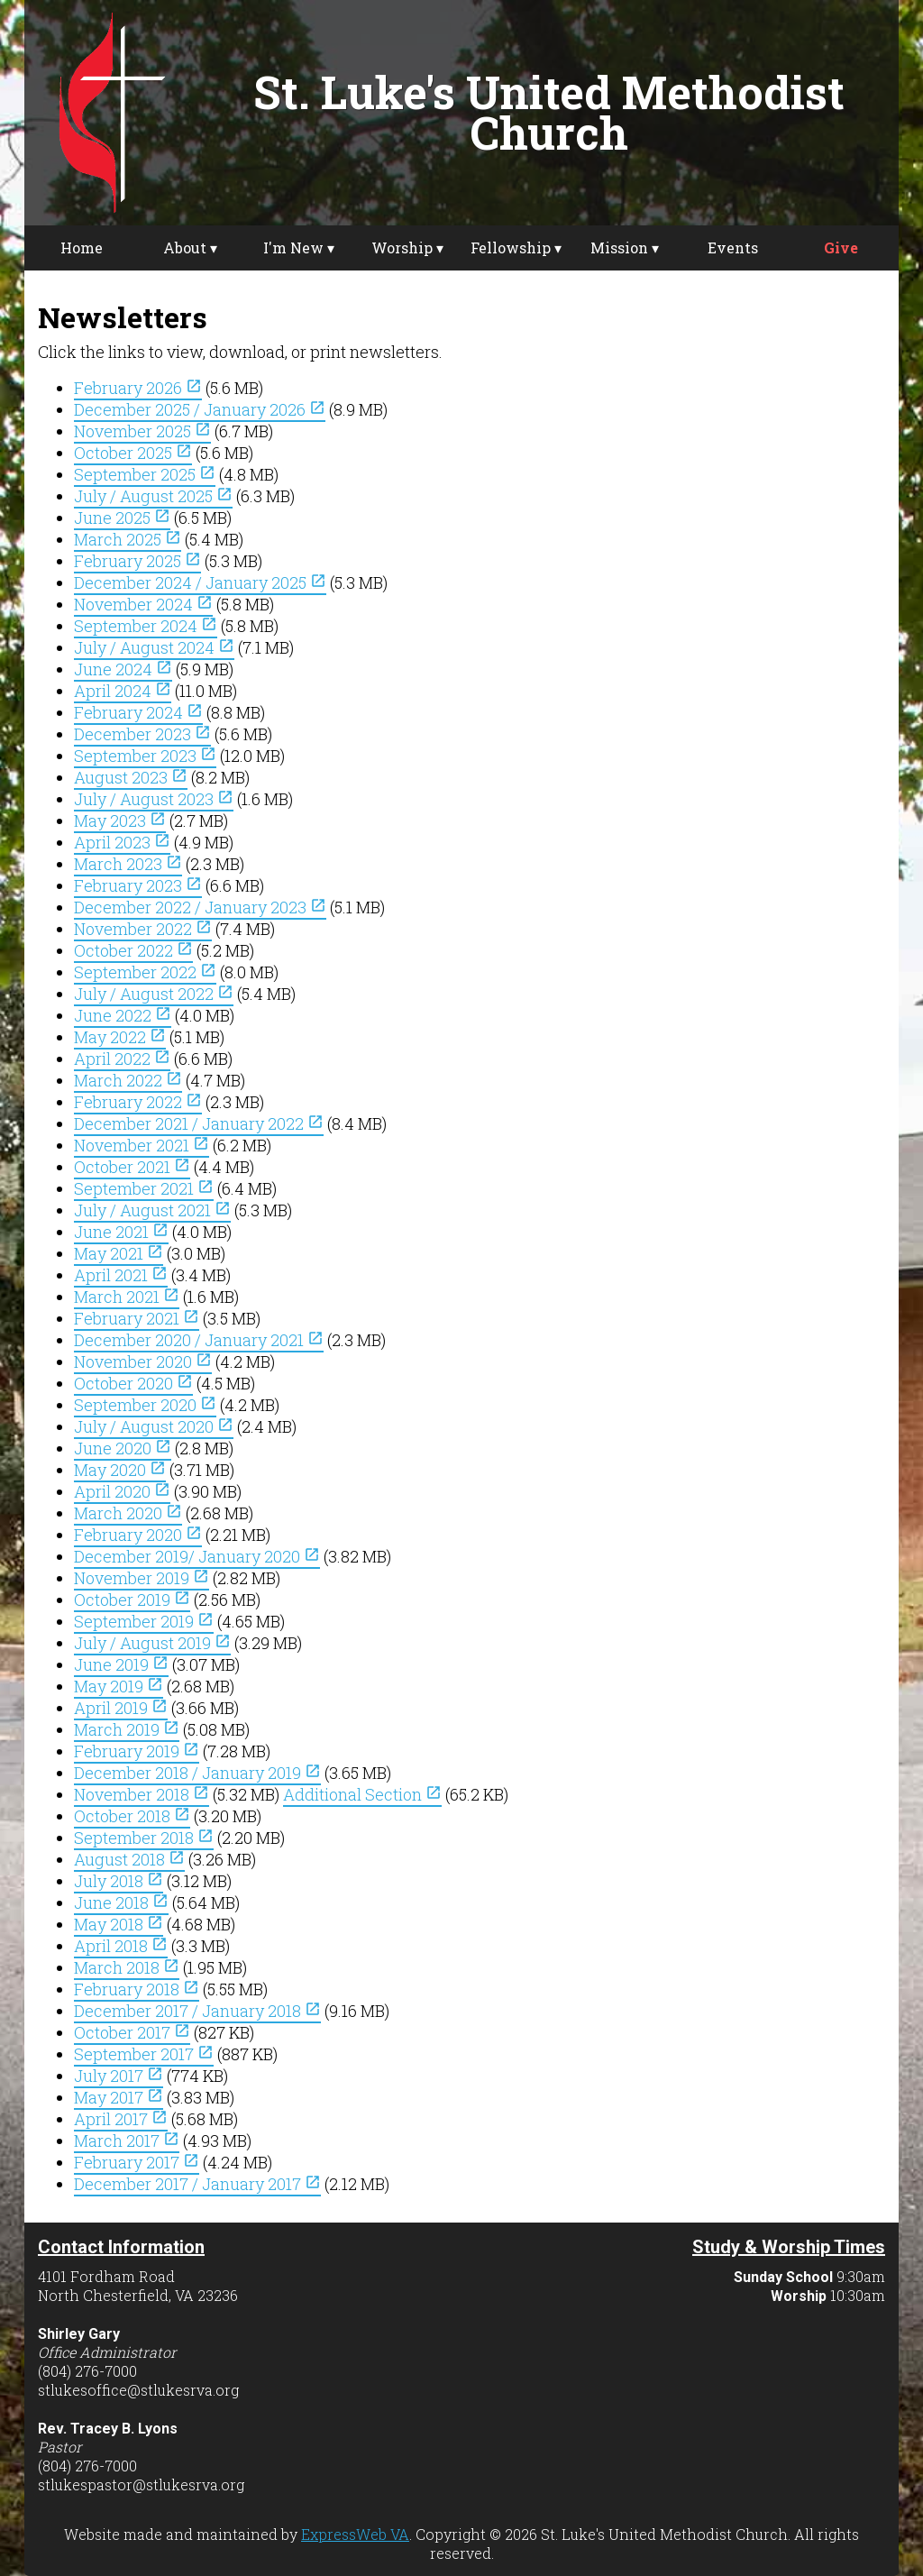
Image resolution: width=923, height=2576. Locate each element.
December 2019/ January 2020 (197, 1556)
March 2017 (126, 2140)
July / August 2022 (153, 993)
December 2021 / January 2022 (199, 1123)
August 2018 (129, 1859)
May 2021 (118, 1253)
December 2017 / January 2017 (197, 2184)
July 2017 (118, 2075)
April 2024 (122, 690)
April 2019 (121, 1708)
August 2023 (130, 777)
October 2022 (133, 950)
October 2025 (133, 452)
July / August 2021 (152, 1210)
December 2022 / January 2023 (200, 907)
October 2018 (132, 1816)
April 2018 (121, 1946)
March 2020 (128, 1513)
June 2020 (122, 1448)
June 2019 (121, 1664)
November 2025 (142, 431)
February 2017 (136, 2162)
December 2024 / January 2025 (200, 582)
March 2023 (128, 864)
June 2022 (122, 1015)
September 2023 (145, 755)
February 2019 (136, 1751)
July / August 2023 (153, 799)
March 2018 (126, 1967)
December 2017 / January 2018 (197, 2010)
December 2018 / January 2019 (197, 1772)
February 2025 (137, 561)
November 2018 (141, 1794)
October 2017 (132, 2032)
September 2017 (144, 2054)
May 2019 (118, 1686)
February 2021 (136, 1318)
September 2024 (145, 626)
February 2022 (138, 1102)
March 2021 (126, 1296)
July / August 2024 (154, 647)
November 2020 (143, 1361)
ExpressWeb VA (355, 2534)
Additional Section (362, 1794)
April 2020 (122, 1491)
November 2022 (143, 929)
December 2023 (142, 734)
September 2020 (145, 1405)
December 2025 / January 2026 (199, 409)
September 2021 (144, 1188)
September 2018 (144, 1837)
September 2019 (144, 1621)
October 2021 (132, 1167)
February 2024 (138, 712)
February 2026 (138, 388)
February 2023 (138, 885)
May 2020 (120, 1470)
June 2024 (123, 669)
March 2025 (127, 539)
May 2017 (118, 2097)
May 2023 (120, 820)
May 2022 (120, 1037)
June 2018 (121, 1902)
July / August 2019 (152, 1643)
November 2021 (141, 1145)
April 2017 (121, 2119)
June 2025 (122, 517)
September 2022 (145, 972)
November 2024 (143, 604)
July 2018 (118, 1881)
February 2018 (136, 1989)
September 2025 (144, 474)
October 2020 (133, 1383)
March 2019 (126, 1729)
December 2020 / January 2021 (199, 1340)
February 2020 (138, 1534)
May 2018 (118, 1924)
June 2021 (121, 1231)
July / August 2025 (153, 496)
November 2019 (141, 1578)
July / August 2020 (153, 1426)
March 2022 (128, 1080)
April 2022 (122, 1058)
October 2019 (132, 1599)
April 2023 (122, 842)
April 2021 (121, 1275)
